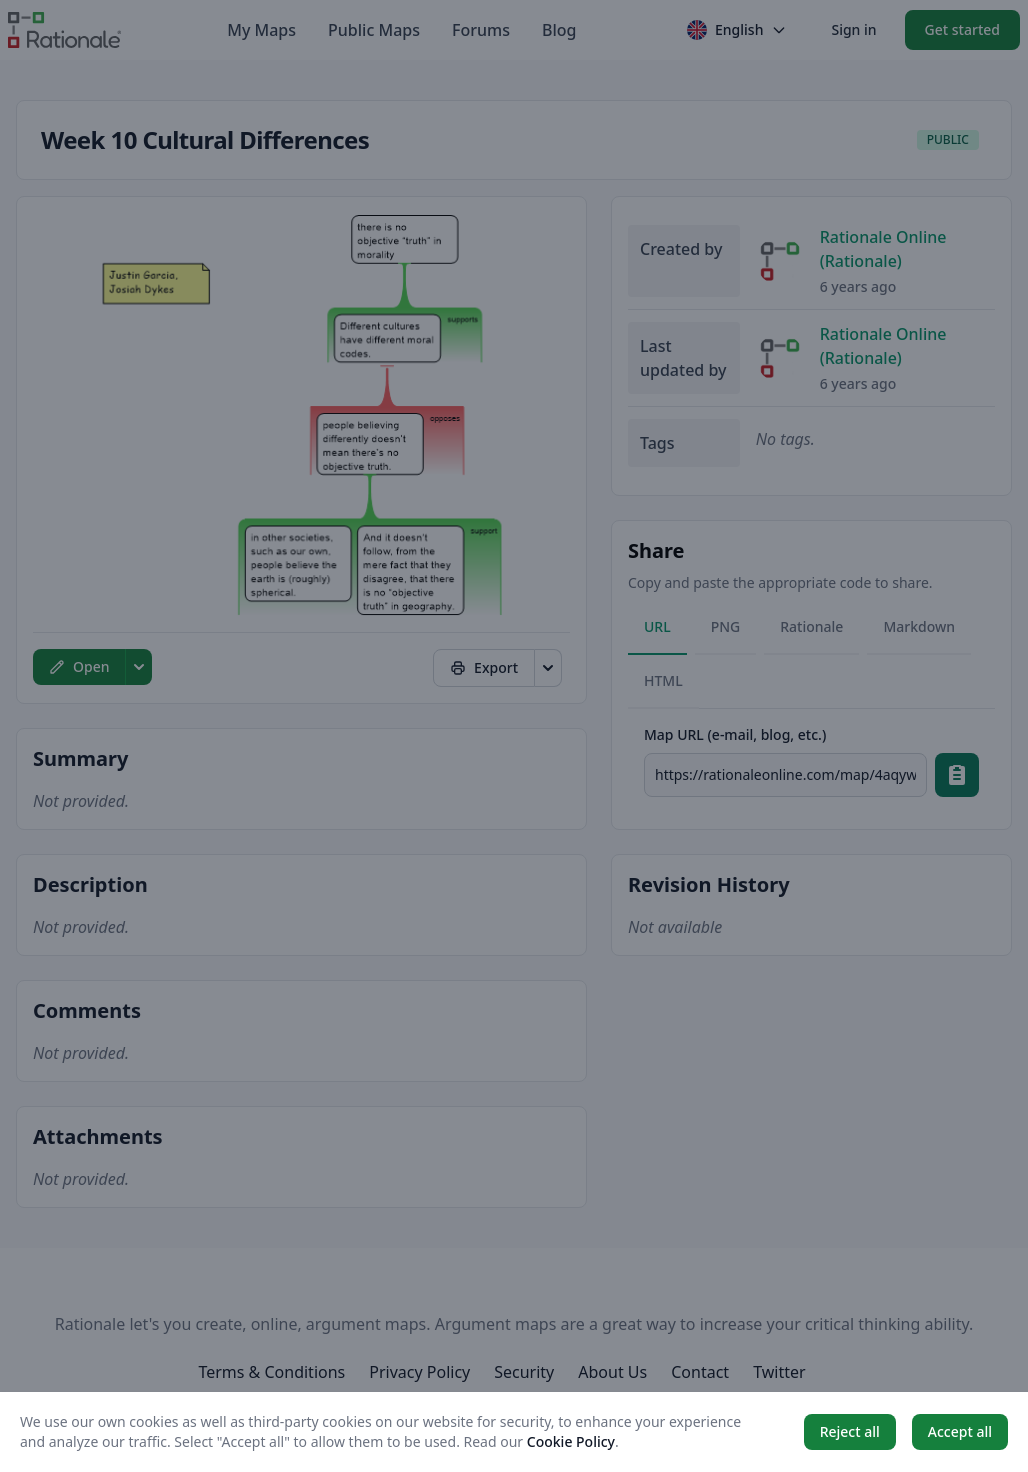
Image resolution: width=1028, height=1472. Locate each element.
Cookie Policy (571, 1441)
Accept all (960, 1431)
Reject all (850, 1431)
